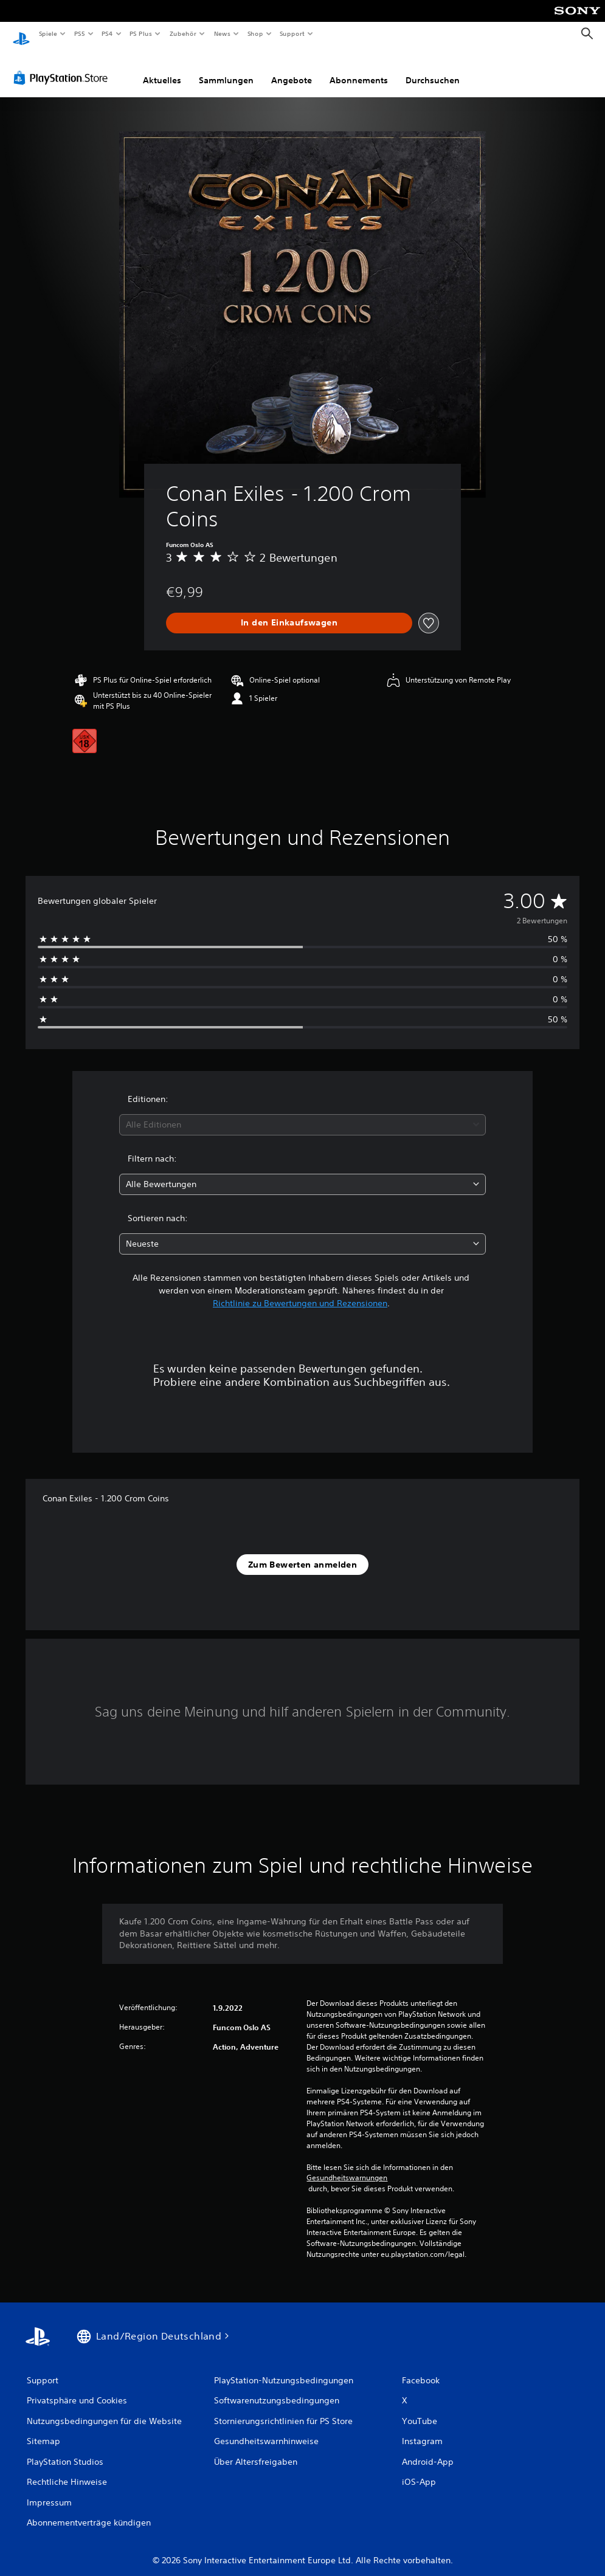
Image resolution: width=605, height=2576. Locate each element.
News (222, 33)
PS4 (108, 33)
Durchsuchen (433, 68)
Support (292, 33)
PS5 (80, 33)
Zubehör (183, 33)
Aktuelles (162, 68)
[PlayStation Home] (21, 34)
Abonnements (359, 68)
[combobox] (302, 1113)
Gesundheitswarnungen (346, 2166)
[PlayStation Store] (63, 66)
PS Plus (141, 33)
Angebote (291, 68)
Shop (255, 33)
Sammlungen (226, 68)
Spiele (47, 33)
